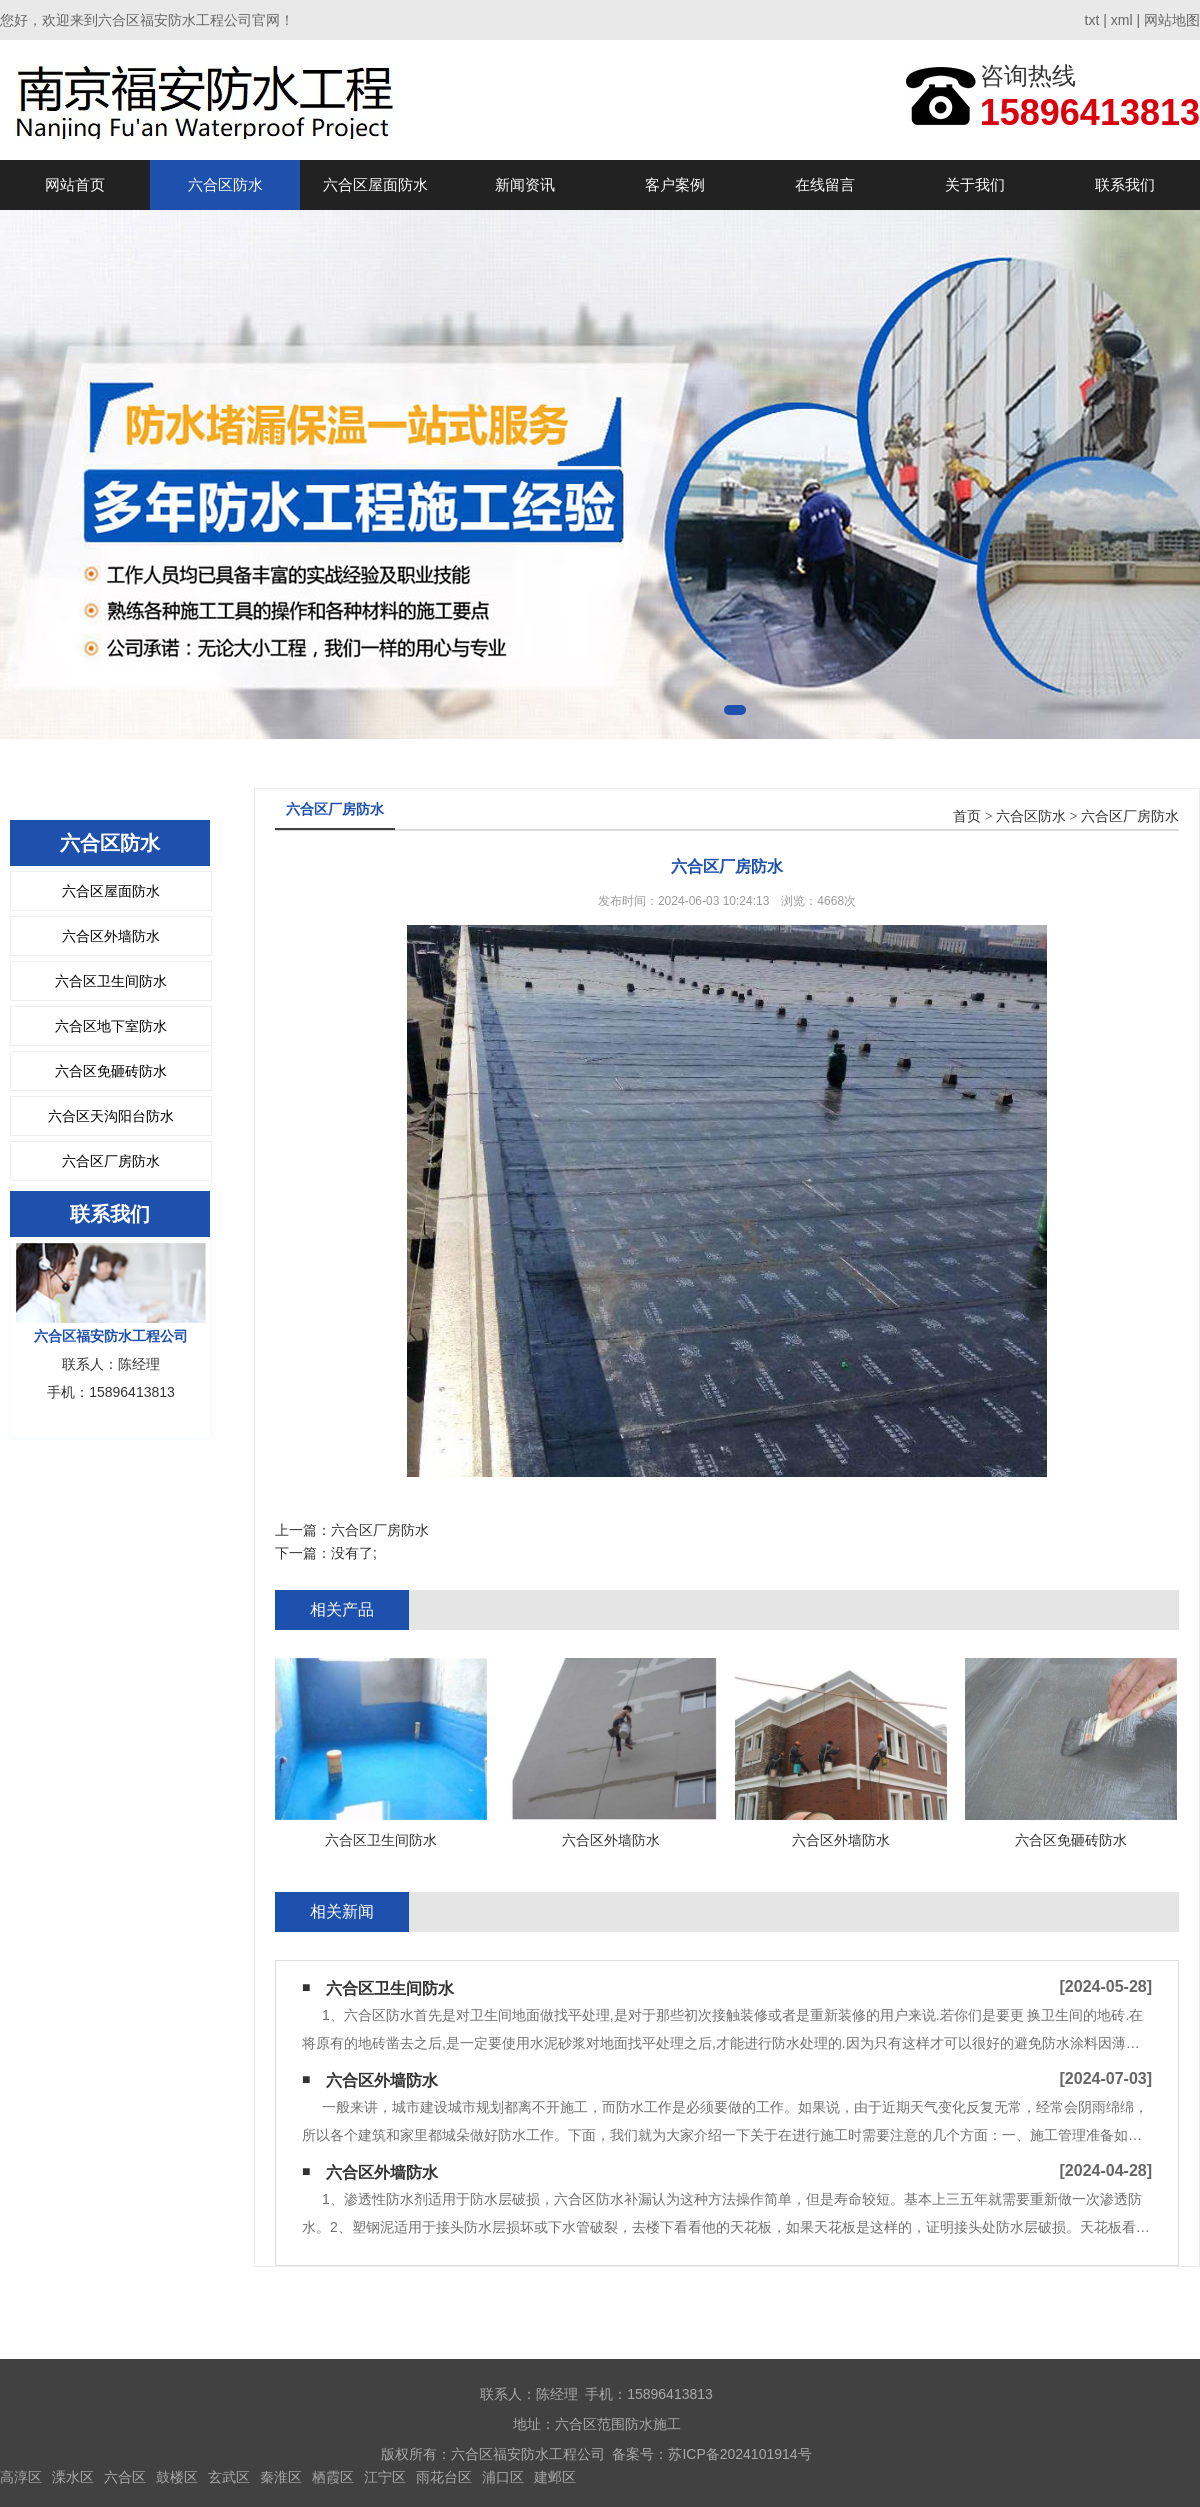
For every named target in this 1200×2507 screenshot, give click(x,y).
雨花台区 (444, 2477)
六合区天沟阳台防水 (111, 1116)
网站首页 (75, 184)
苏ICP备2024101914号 (739, 2454)
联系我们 (1125, 184)
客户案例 (675, 184)
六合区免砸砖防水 (111, 1071)
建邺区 (555, 2477)
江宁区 (385, 2477)
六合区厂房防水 (111, 1161)
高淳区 (21, 2477)
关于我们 (975, 184)
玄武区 (229, 2477)
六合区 (125, 2477)
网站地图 (1172, 20)
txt (1092, 20)
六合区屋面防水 (375, 184)
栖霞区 (333, 2477)
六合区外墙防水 (111, 936)
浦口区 (503, 2477)
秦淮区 (281, 2477)
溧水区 (73, 2477)
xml (1122, 20)
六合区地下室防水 (111, 1026)
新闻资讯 (525, 184)
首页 (967, 816)
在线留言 (825, 184)
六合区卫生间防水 (111, 981)
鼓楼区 (177, 2477)
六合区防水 (225, 184)
